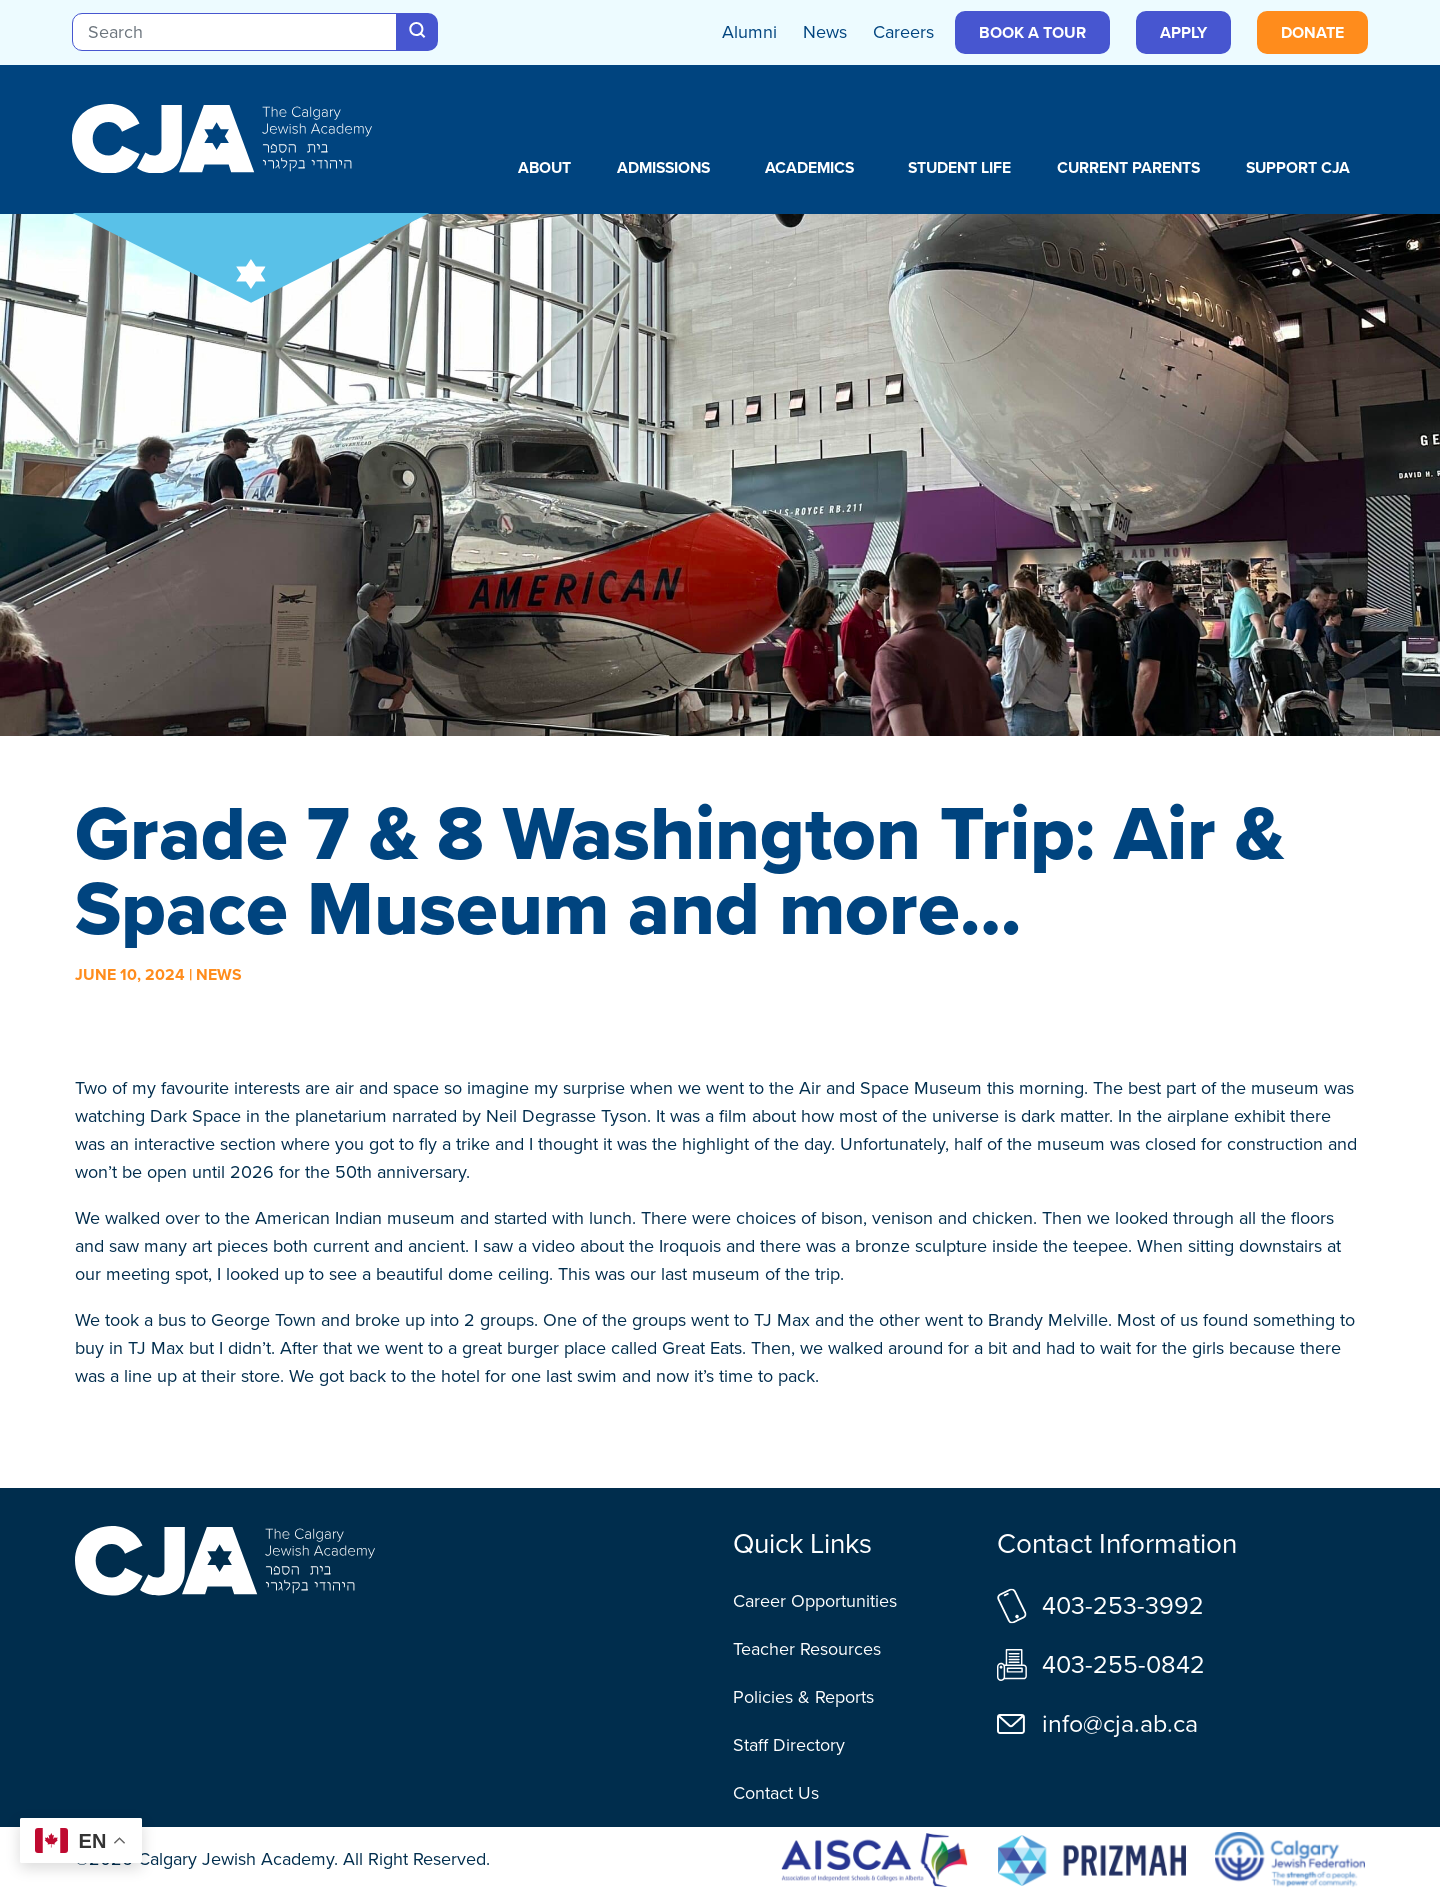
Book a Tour (1032, 32)
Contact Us (776, 1793)
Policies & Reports (803, 1697)
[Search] (234, 32)
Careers (903, 32)
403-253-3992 (1123, 1605)
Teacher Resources (807, 1649)
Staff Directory (789, 1745)
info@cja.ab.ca (1120, 1723)
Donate (1312, 32)
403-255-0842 (1123, 1664)
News (825, 32)
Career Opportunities (815, 1601)
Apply (1183, 32)
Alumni (749, 32)
